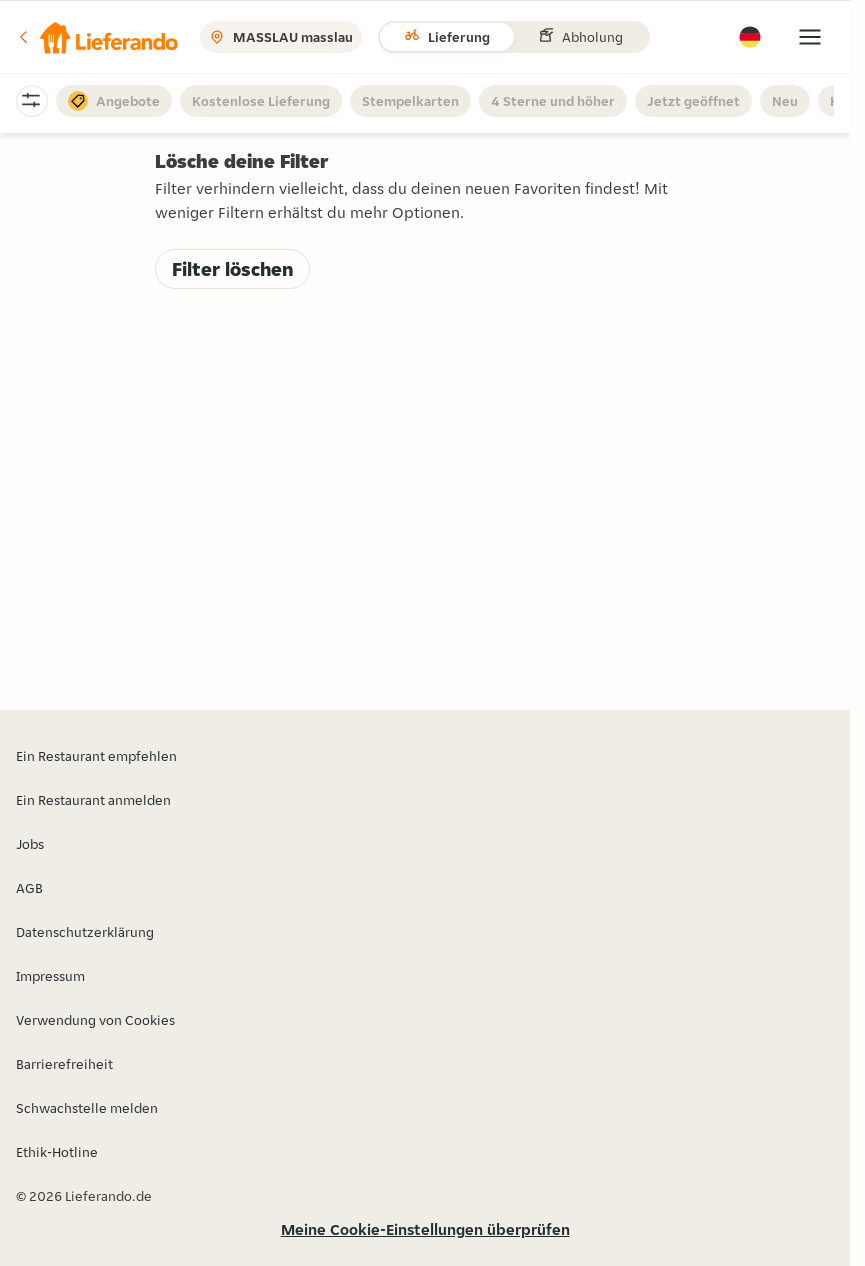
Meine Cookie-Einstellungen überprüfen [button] (425, 1229)
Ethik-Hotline (57, 1152)
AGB (29, 888)
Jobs (30, 844)
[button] (97, 37)
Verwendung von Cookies (95, 1020)
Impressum (50, 976)
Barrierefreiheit (64, 1064)
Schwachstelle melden (87, 1108)
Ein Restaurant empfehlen (96, 756)
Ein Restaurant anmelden (93, 800)
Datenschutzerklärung (85, 932)
